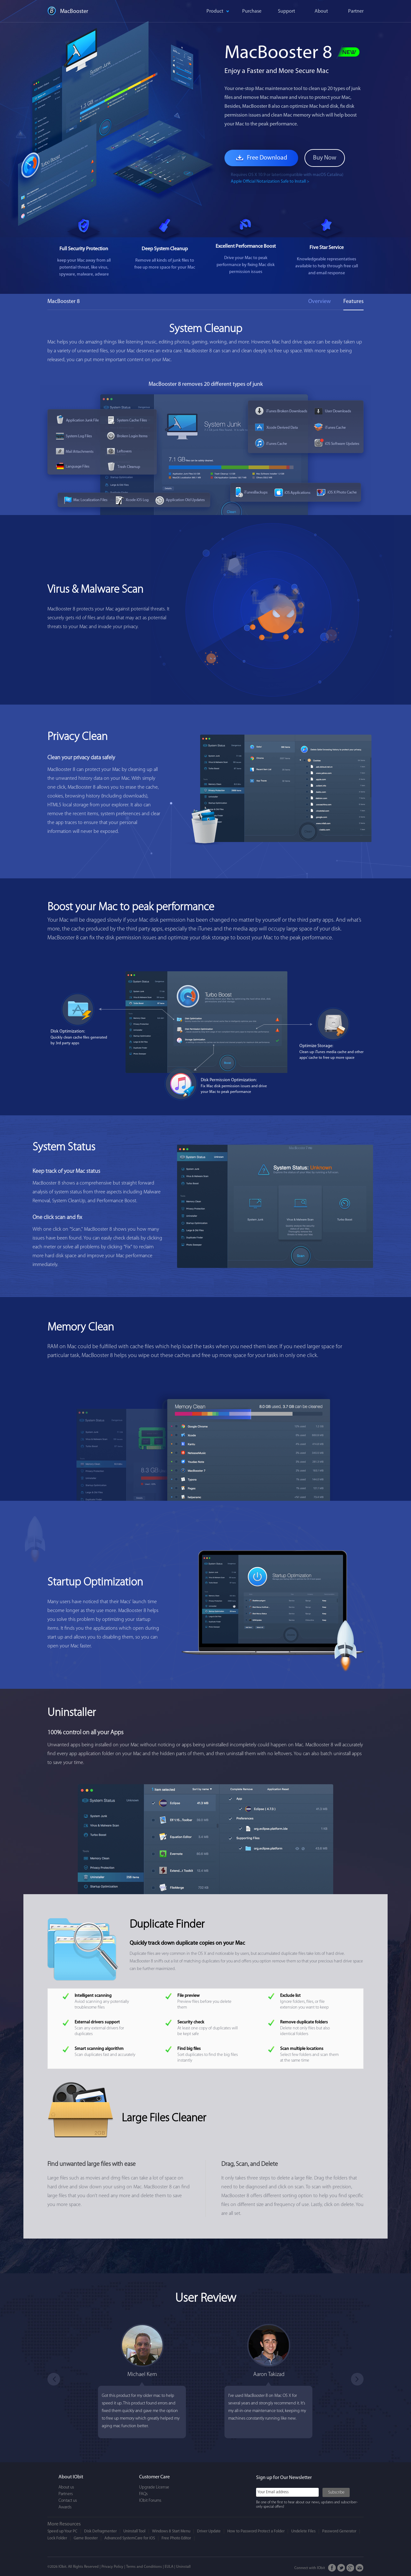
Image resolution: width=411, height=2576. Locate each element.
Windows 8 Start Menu (171, 2531)
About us (66, 2487)
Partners (65, 2494)
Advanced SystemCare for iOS (129, 2538)
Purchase (251, 11)
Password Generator (339, 2531)
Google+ (350, 2568)
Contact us (67, 2500)
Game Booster (86, 2538)
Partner (356, 11)
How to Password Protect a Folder (256, 2531)
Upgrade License (154, 2487)
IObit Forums (150, 2500)
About (321, 11)
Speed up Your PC (62, 2531)
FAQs (143, 2494)
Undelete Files (303, 2531)
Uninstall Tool (134, 2531)
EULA (169, 2567)
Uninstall (183, 2567)
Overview (319, 302)
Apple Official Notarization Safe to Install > (270, 181)
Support (286, 11)
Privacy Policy (112, 2567)
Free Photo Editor (176, 2538)
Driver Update (209, 2531)
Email (360, 2568)
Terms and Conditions (144, 2567)
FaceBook (332, 2568)
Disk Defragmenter (100, 2531)
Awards (64, 2507)
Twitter (341, 2568)
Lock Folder (57, 2538)
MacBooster (74, 12)
